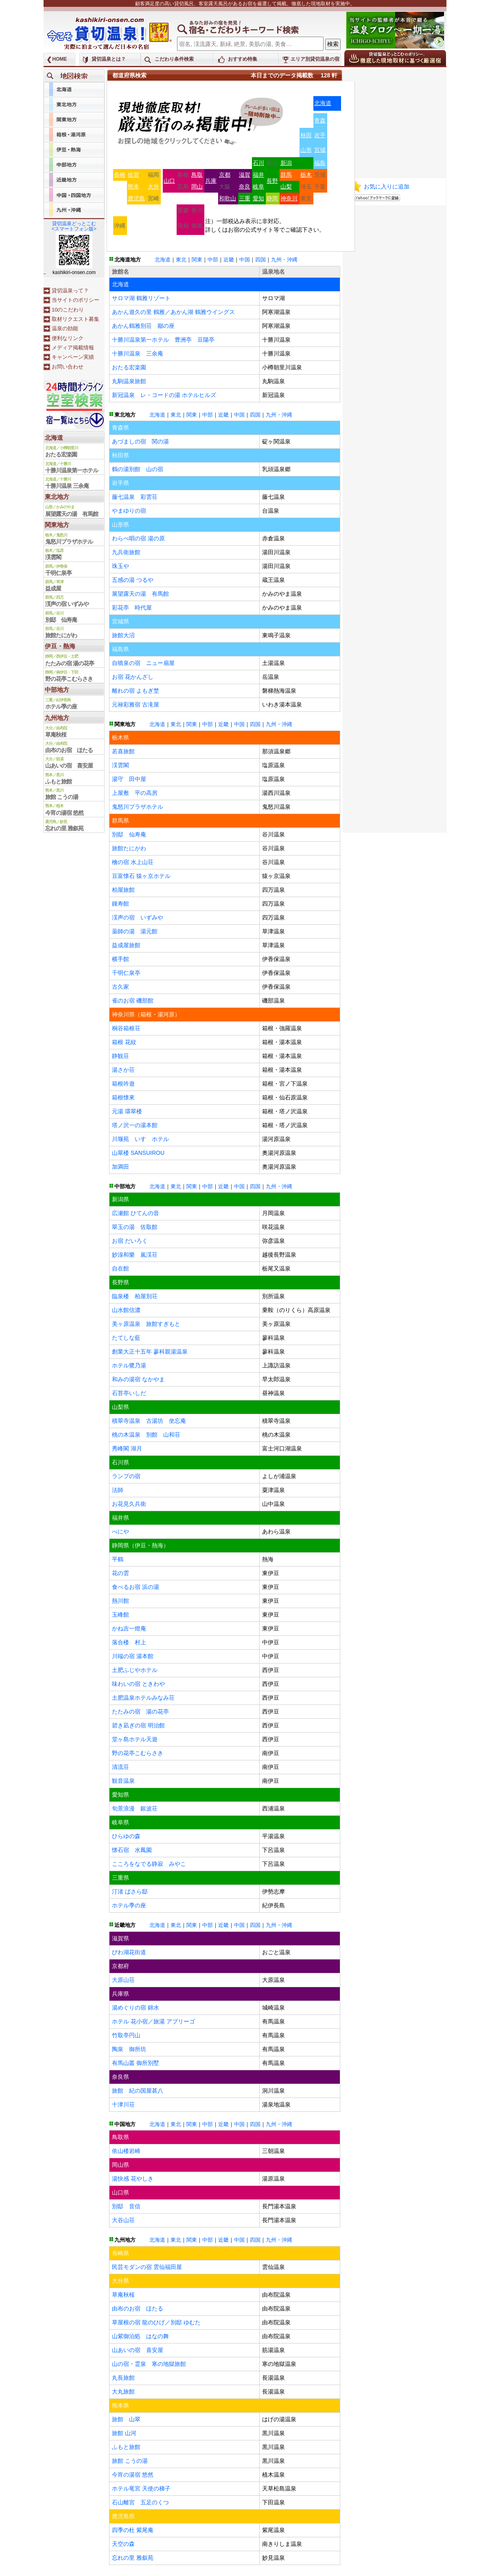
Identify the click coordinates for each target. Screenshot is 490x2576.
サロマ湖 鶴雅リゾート (141, 298)
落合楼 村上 (129, 1642)
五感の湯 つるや (132, 580)
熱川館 (120, 1600)
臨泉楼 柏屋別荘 (135, 1296)
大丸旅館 (123, 2391)
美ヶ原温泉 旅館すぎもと (146, 1324)
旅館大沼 (123, 635)
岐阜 (258, 186)
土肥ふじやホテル (135, 1670)
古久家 (120, 986)
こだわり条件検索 (174, 59)
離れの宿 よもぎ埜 (135, 690)
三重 (244, 198)
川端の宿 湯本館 (132, 1656)
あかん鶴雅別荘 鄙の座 (143, 326)
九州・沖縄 (284, 260)
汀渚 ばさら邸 (130, 1891)
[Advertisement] (395, 120)
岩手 (320, 135)
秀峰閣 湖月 (127, 1448)
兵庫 (211, 181)
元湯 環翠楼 (127, 1111)
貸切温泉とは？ (109, 59)
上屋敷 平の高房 (135, 793)
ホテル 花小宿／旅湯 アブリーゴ (153, 2021)
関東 (197, 260)
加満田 (120, 1166)
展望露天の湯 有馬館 (140, 593)
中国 (244, 260)
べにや (120, 1531)
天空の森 (123, 2544)
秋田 (306, 135)
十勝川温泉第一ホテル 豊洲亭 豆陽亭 (163, 339)
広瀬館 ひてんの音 (135, 1213)
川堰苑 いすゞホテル (140, 1139)
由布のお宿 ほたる (137, 2308)
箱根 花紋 (124, 1042)
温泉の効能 (65, 328)
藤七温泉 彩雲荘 (135, 497)
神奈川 (289, 198)
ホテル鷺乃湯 (129, 1365)
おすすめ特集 (242, 59)
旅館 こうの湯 (130, 2461)
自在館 (120, 1268)
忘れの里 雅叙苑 (132, 2557)
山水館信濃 (126, 1310)
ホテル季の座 (129, 1905)
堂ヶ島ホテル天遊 (135, 1739)
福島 (320, 163)
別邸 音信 (126, 2206)
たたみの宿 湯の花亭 (140, 1711)
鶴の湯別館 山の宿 (137, 469)
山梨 (286, 186)
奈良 (244, 186)
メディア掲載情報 (73, 347)
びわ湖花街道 (129, 1952)
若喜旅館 (123, 751)
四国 (260, 260)
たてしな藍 (126, 1337)
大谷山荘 (123, 2220)
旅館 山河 (124, 2433)
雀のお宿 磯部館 (132, 1000)
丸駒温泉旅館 (129, 381)
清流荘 (120, 1767)
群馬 (286, 174)
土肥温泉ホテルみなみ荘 (143, 1697)
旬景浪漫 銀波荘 (135, 1808)
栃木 (306, 174)
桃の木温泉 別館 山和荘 (146, 1434)
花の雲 (120, 1573)
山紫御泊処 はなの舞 (140, 2336)
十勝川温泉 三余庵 (137, 353)
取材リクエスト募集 (75, 319)
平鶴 (117, 1559)
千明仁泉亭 (126, 973)
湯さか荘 (123, 1069)
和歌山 (227, 198)
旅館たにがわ (129, 848)
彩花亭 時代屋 (132, 607)
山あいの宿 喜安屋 (137, 2350)
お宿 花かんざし (132, 677)
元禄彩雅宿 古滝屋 (135, 704)
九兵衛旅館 (126, 552)
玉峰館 (120, 1614)
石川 (258, 163)
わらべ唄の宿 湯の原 (138, 538)
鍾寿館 (120, 903)
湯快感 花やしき (132, 2178)
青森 (320, 120)
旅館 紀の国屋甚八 (137, 2090)
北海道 (322, 103)
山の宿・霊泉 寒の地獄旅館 (149, 2364)
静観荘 (120, 1056)
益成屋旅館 (126, 945)
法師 (117, 1490)
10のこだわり (68, 310)
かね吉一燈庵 (129, 1628)
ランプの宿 (126, 1476)
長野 (272, 181)
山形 (306, 150)
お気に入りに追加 (386, 186)
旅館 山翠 (126, 2419)
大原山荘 (123, 1980)
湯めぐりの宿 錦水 (135, 2007)
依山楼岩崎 (126, 2151)
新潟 (286, 163)
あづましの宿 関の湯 (140, 441)
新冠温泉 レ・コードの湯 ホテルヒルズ (164, 395)
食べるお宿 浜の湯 (135, 1587)
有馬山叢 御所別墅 (135, 2063)
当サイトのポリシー (75, 300)
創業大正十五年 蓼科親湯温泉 (150, 1351)
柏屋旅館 (123, 889)
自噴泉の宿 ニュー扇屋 (143, 663)
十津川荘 (123, 2104)
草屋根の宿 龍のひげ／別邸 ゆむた (156, 2322)
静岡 (272, 198)
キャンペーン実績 (73, 357)
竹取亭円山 (126, 2035)
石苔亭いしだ (129, 1393)
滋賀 (244, 174)
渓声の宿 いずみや (137, 917)
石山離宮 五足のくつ (140, 2502)
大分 (153, 186)
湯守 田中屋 (129, 779)
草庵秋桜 (123, 2294)
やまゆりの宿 (129, 510)
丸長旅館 (123, 2377)
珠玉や (120, 566)
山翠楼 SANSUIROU (138, 1153)
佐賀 (133, 174)
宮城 (320, 150)
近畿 (228, 260)
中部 (213, 260)
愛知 (258, 198)
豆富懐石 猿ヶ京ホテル (141, 876)
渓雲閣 (120, 765)
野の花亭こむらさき (137, 1753)
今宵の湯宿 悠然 (132, 2474)
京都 (224, 174)
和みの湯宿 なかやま (138, 1379)
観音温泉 (123, 1780)
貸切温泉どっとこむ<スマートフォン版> (74, 226)
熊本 (133, 186)
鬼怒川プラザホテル (137, 806)
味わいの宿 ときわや (138, 1684)
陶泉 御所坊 (129, 2049)
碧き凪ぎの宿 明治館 (138, 1725)
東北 (181, 260)
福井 (258, 174)
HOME (59, 59)
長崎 (119, 174)
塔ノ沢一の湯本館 (135, 1125)
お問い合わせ (67, 367)
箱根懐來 (123, 1097)
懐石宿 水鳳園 (132, 1850)
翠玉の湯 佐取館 (135, 1227)
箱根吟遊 (123, 1083)
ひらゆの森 (126, 1836)
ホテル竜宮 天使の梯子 (141, 2488)
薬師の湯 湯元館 (135, 931)
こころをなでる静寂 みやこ (149, 1864)
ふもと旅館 (126, 2447)
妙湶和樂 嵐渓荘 (135, 1254)
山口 (169, 181)
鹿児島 (136, 198)
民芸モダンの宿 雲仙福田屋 (147, 2267)
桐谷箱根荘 (126, 1028)
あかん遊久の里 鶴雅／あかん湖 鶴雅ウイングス (173, 312)
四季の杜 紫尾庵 (132, 2530)
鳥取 (197, 174)
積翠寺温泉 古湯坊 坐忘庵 (149, 1420)
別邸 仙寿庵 (129, 834)
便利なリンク (67, 338)
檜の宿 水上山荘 (132, 862)
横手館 (120, 959)
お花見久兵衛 (129, 1504)
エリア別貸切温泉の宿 (315, 59)
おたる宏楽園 (129, 367)
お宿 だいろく (130, 1241)
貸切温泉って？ (70, 290)
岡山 (197, 186)
